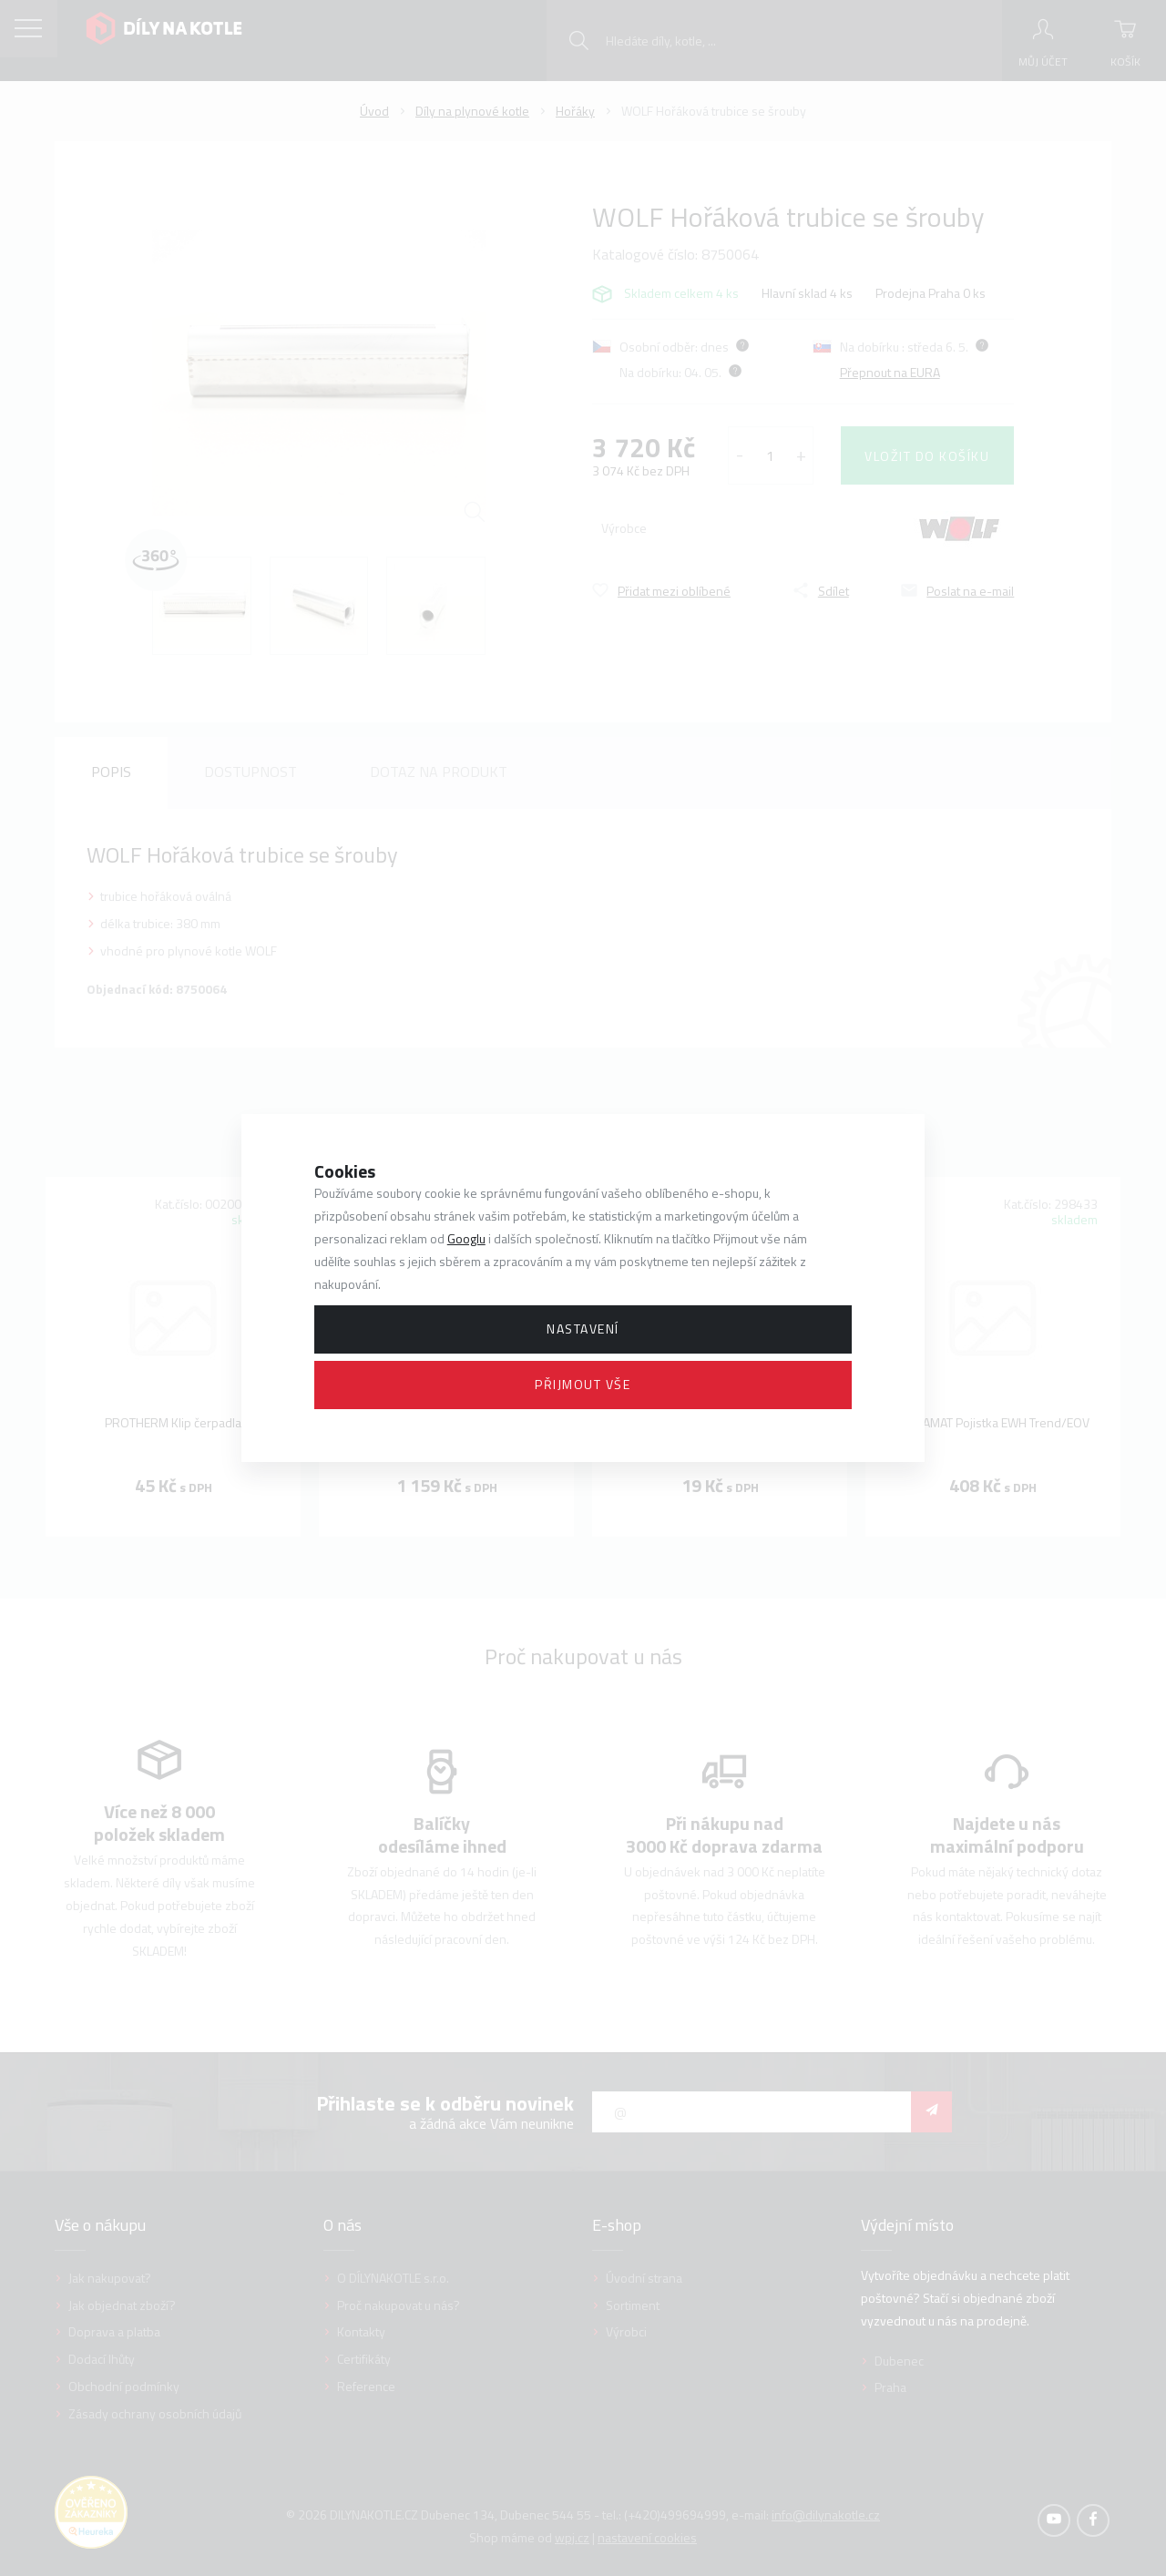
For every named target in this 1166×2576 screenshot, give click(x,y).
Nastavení (583, 1328)
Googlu (466, 1238)
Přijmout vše (582, 1384)
